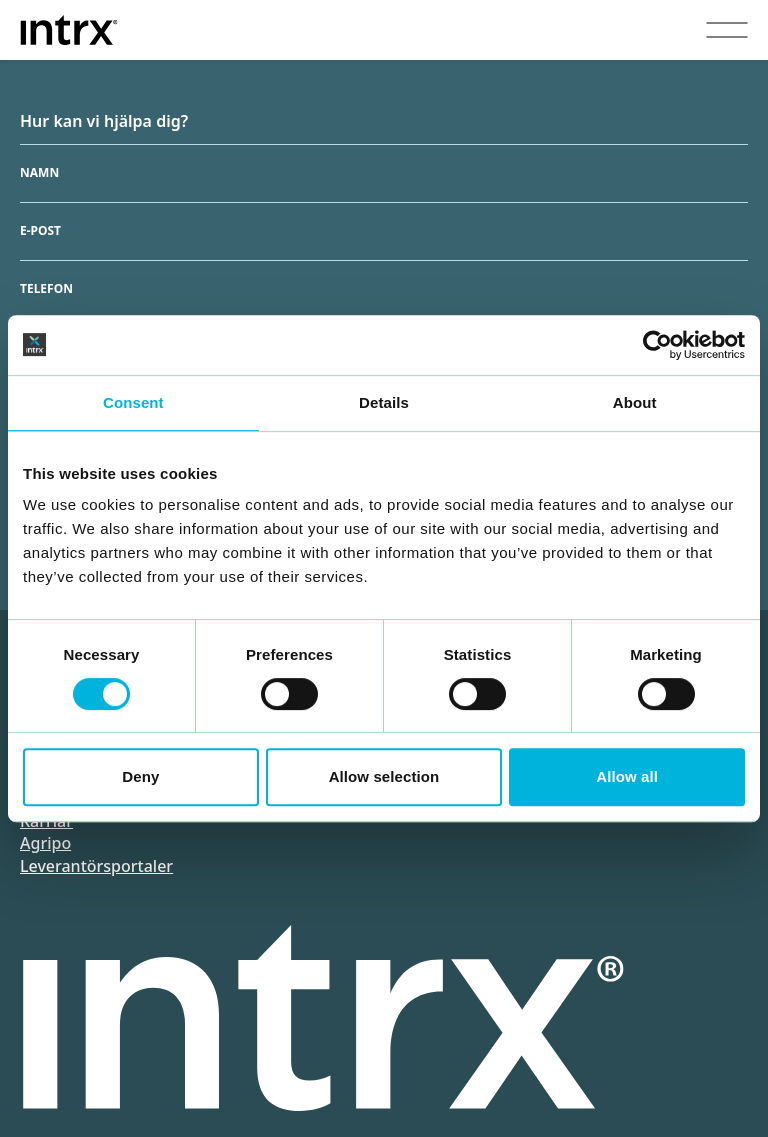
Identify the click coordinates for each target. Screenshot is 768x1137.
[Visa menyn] (727, 30)
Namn (39, 173)
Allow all (627, 776)
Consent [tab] (133, 402)
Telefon (46, 289)
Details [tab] (384, 402)
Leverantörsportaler (96, 866)
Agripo (45, 843)
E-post (40, 231)
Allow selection (384, 776)
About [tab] (635, 402)
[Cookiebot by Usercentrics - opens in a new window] (657, 345)
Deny (140, 776)
